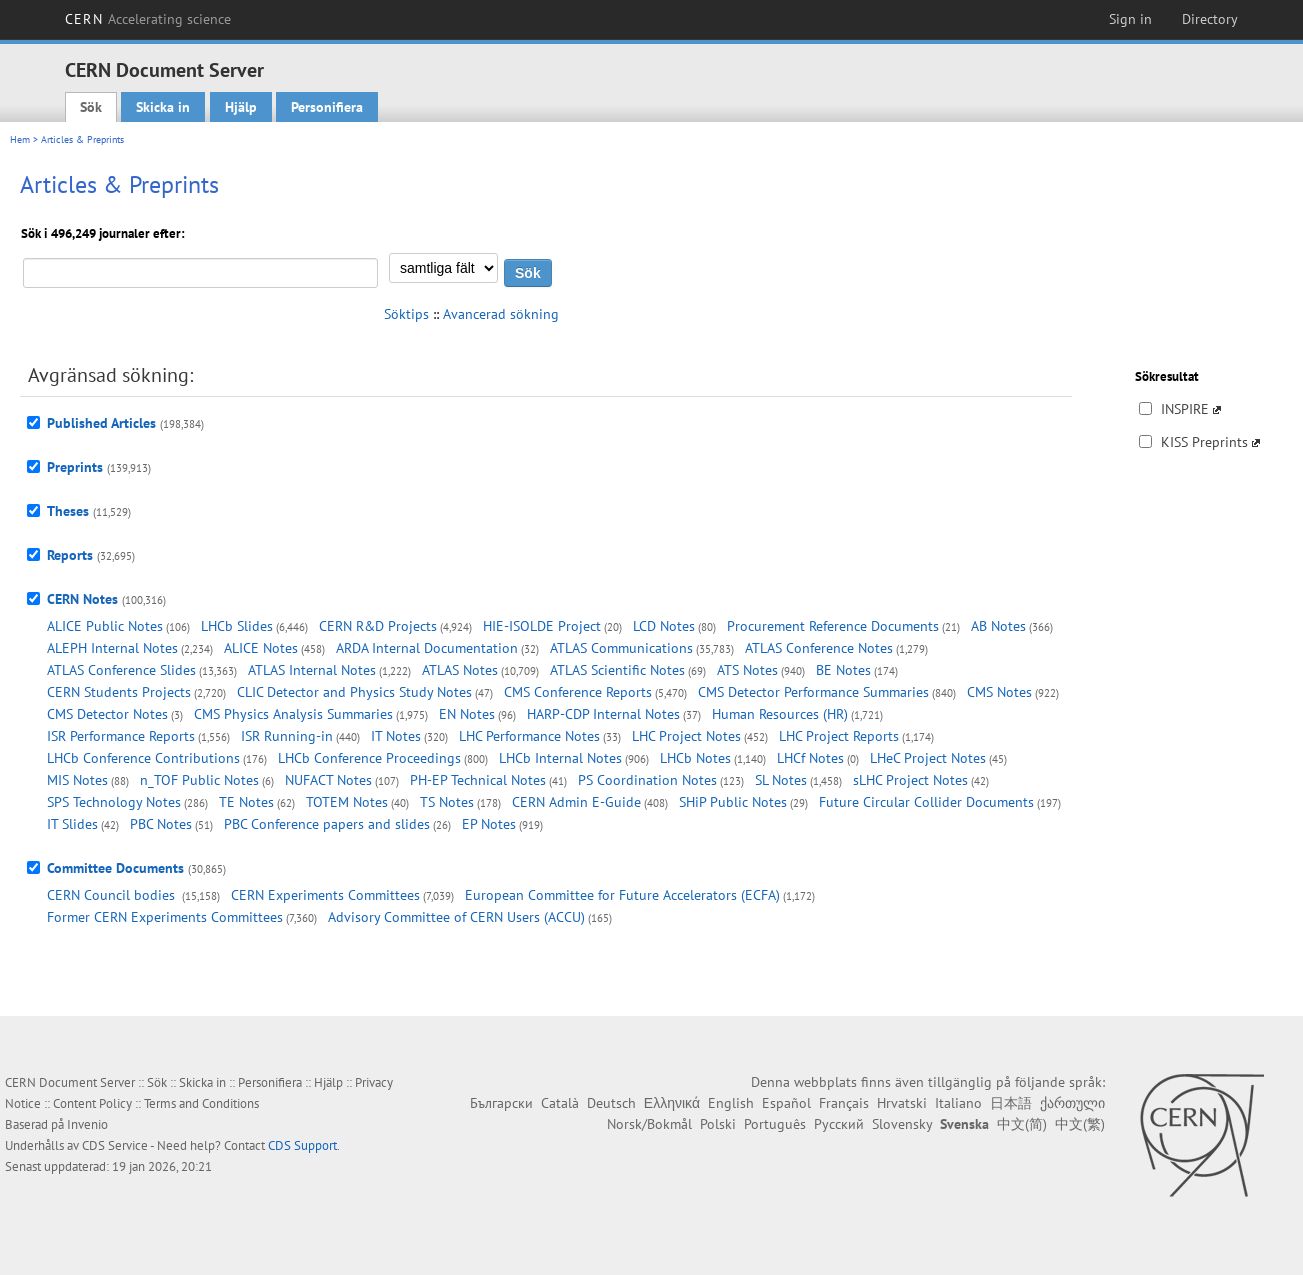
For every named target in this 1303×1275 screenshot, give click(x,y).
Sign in (1130, 19)
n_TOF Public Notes (199, 780)
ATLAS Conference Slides (121, 670)
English (731, 1103)
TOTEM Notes (347, 802)
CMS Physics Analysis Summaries (293, 714)
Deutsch (611, 1103)
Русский (839, 1124)
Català (560, 1103)
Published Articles (101, 423)
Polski (718, 1124)
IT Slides (72, 824)
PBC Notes (161, 824)
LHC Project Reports (839, 736)
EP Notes (489, 824)
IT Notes (396, 736)
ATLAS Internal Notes (312, 670)
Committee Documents (115, 868)
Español (786, 1103)
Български (501, 1103)
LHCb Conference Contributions (143, 758)
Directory (1210, 19)
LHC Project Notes (686, 736)
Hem (20, 139)
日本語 (1011, 1103)
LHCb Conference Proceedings (369, 758)
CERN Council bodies (113, 895)
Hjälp (241, 107)
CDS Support (302, 1145)
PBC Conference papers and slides (327, 824)
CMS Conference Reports (578, 692)
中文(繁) (1080, 1124)
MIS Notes (77, 780)
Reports (70, 555)
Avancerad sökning (501, 314)
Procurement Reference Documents (833, 626)
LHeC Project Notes (928, 758)
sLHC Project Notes (910, 780)
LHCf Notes (810, 758)
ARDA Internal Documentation (427, 648)
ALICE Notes (261, 648)
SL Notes (781, 780)
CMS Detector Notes (107, 714)
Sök (91, 107)
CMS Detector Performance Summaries (813, 692)
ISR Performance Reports (121, 736)
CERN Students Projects (119, 692)
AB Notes (998, 626)
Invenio (87, 1124)
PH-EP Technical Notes (478, 780)
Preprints (75, 467)
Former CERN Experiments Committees (165, 917)
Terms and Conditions (201, 1103)
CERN (148, 19)
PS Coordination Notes (647, 780)
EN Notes (467, 714)
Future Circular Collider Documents (926, 802)
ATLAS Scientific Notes (617, 670)
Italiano (958, 1103)
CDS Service (115, 1145)
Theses (68, 511)
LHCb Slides (237, 626)
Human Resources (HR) (780, 714)
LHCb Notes (695, 758)
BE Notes (843, 670)
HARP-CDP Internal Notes (603, 714)
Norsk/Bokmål (649, 1124)
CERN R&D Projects (378, 626)
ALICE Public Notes (105, 626)
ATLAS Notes (460, 670)
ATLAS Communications (621, 648)
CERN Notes (82, 599)
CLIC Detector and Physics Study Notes (354, 692)
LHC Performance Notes (529, 736)
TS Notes (447, 802)
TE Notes (246, 802)
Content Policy (92, 1103)
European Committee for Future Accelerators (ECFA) (622, 895)
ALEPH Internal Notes (112, 648)
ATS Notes (747, 670)
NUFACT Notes (328, 780)
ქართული (1072, 1103)
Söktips (406, 314)
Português (775, 1124)
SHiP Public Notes (733, 802)
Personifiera (327, 107)
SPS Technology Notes (114, 802)
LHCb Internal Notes (560, 758)
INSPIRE (1185, 409)
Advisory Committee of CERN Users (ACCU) (456, 917)
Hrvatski (902, 1103)
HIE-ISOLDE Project (542, 626)
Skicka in (163, 107)
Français (844, 1103)
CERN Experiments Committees (325, 895)
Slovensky (902, 1124)
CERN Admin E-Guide (576, 802)
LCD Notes (664, 626)
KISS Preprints (1204, 442)
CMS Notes (999, 692)
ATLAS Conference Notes (819, 648)
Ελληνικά (672, 1103)
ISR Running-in (287, 736)
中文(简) (1022, 1124)
